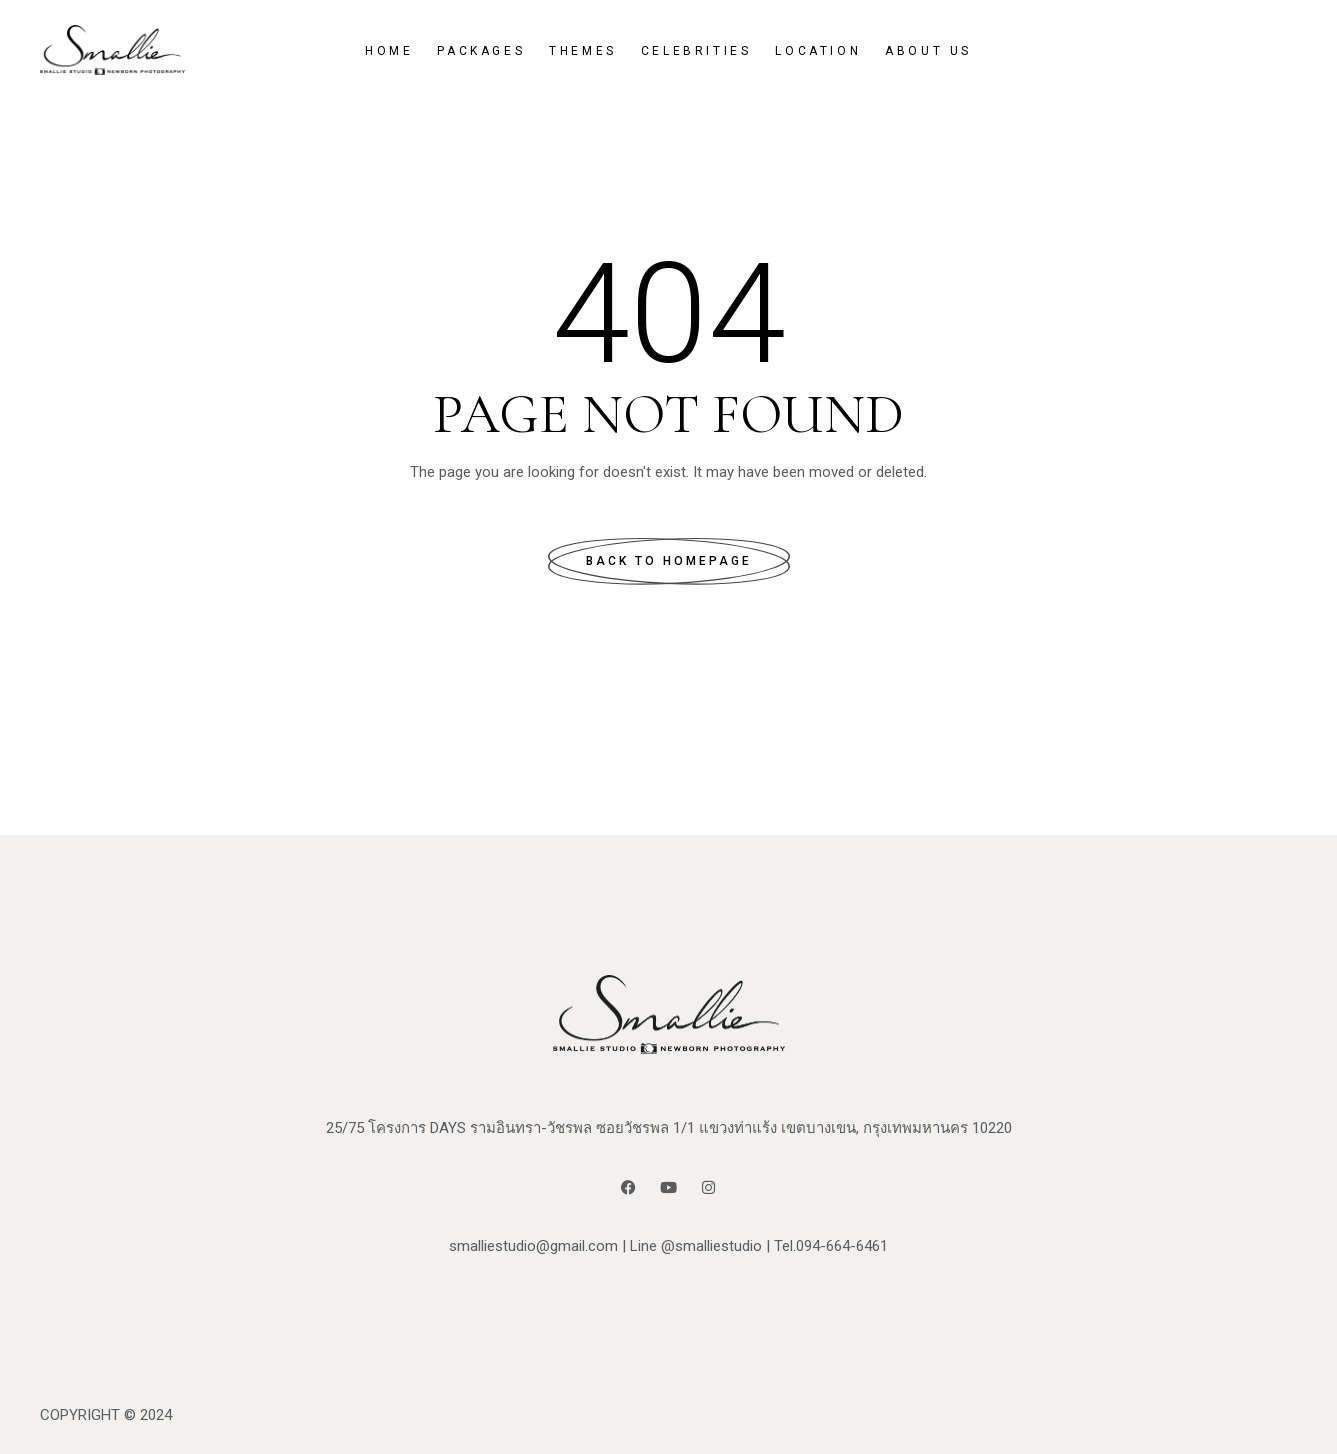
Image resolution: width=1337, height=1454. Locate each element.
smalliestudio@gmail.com (533, 1246)
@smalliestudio (711, 1246)
